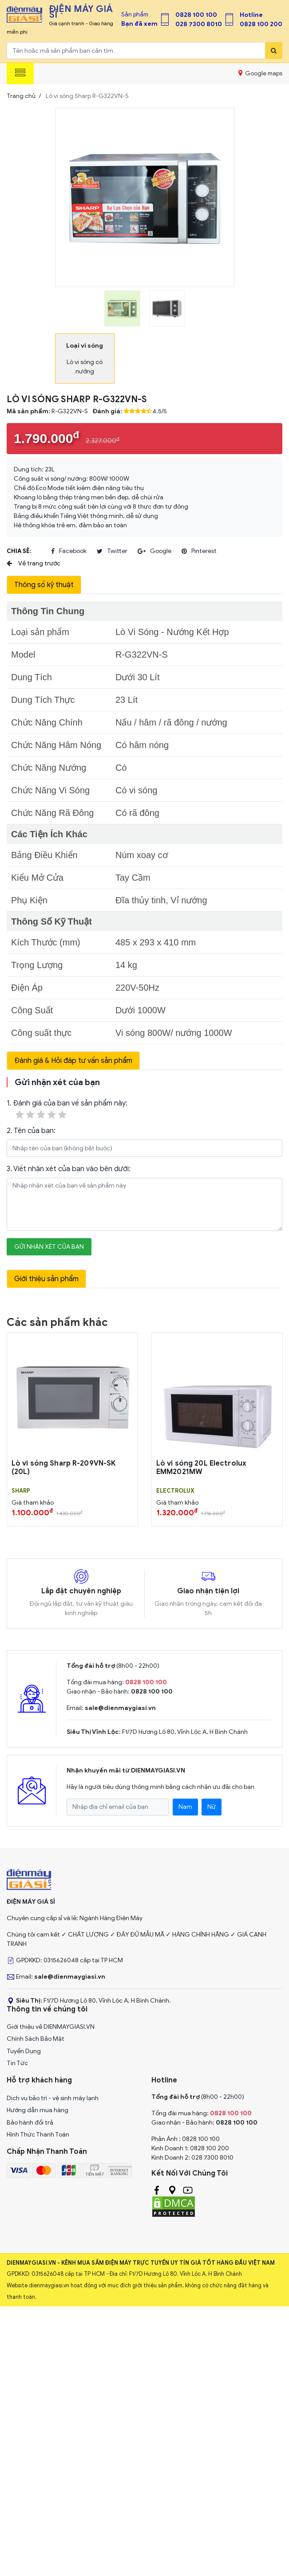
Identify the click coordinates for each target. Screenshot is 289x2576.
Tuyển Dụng (24, 2051)
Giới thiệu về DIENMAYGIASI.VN (51, 2027)
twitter (112, 551)
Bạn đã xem (139, 23)
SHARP (21, 1490)
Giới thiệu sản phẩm (46, 1278)
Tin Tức (17, 2063)
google (154, 551)
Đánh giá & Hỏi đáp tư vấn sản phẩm (73, 1060)
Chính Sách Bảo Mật (35, 2039)
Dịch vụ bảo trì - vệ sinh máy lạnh (53, 2098)
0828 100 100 (196, 15)
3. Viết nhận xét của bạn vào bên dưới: (69, 1168)
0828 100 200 (261, 24)
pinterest (199, 551)
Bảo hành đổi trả (30, 2122)
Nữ (211, 1807)
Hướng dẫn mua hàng (37, 2110)
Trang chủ (21, 96)
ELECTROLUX (175, 1490)
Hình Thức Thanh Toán (38, 2134)
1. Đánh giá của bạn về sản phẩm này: (67, 1110)
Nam (185, 1807)
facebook (69, 551)
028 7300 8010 (198, 24)
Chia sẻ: (19, 551)
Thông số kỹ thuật (44, 584)
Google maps (260, 73)
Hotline (251, 15)
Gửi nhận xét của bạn (49, 1247)
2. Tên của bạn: (31, 1130)
